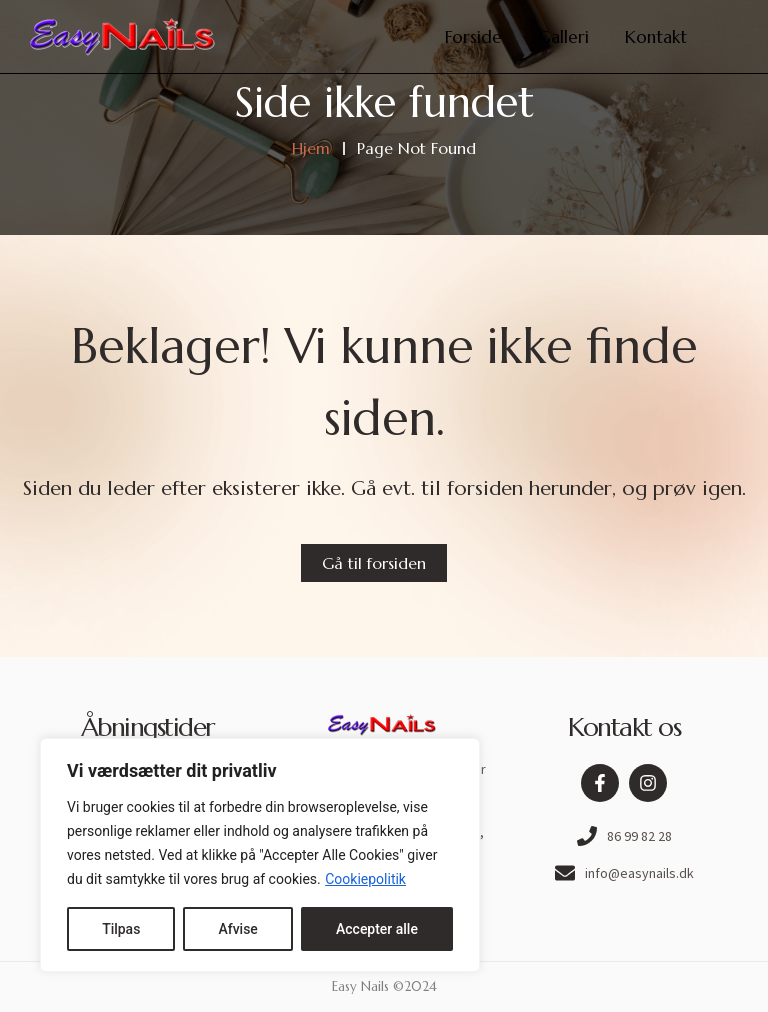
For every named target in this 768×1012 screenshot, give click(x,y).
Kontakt (656, 37)
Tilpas (121, 929)
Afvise (237, 929)
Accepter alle (377, 929)
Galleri (563, 37)
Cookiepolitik (365, 879)
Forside (473, 37)
